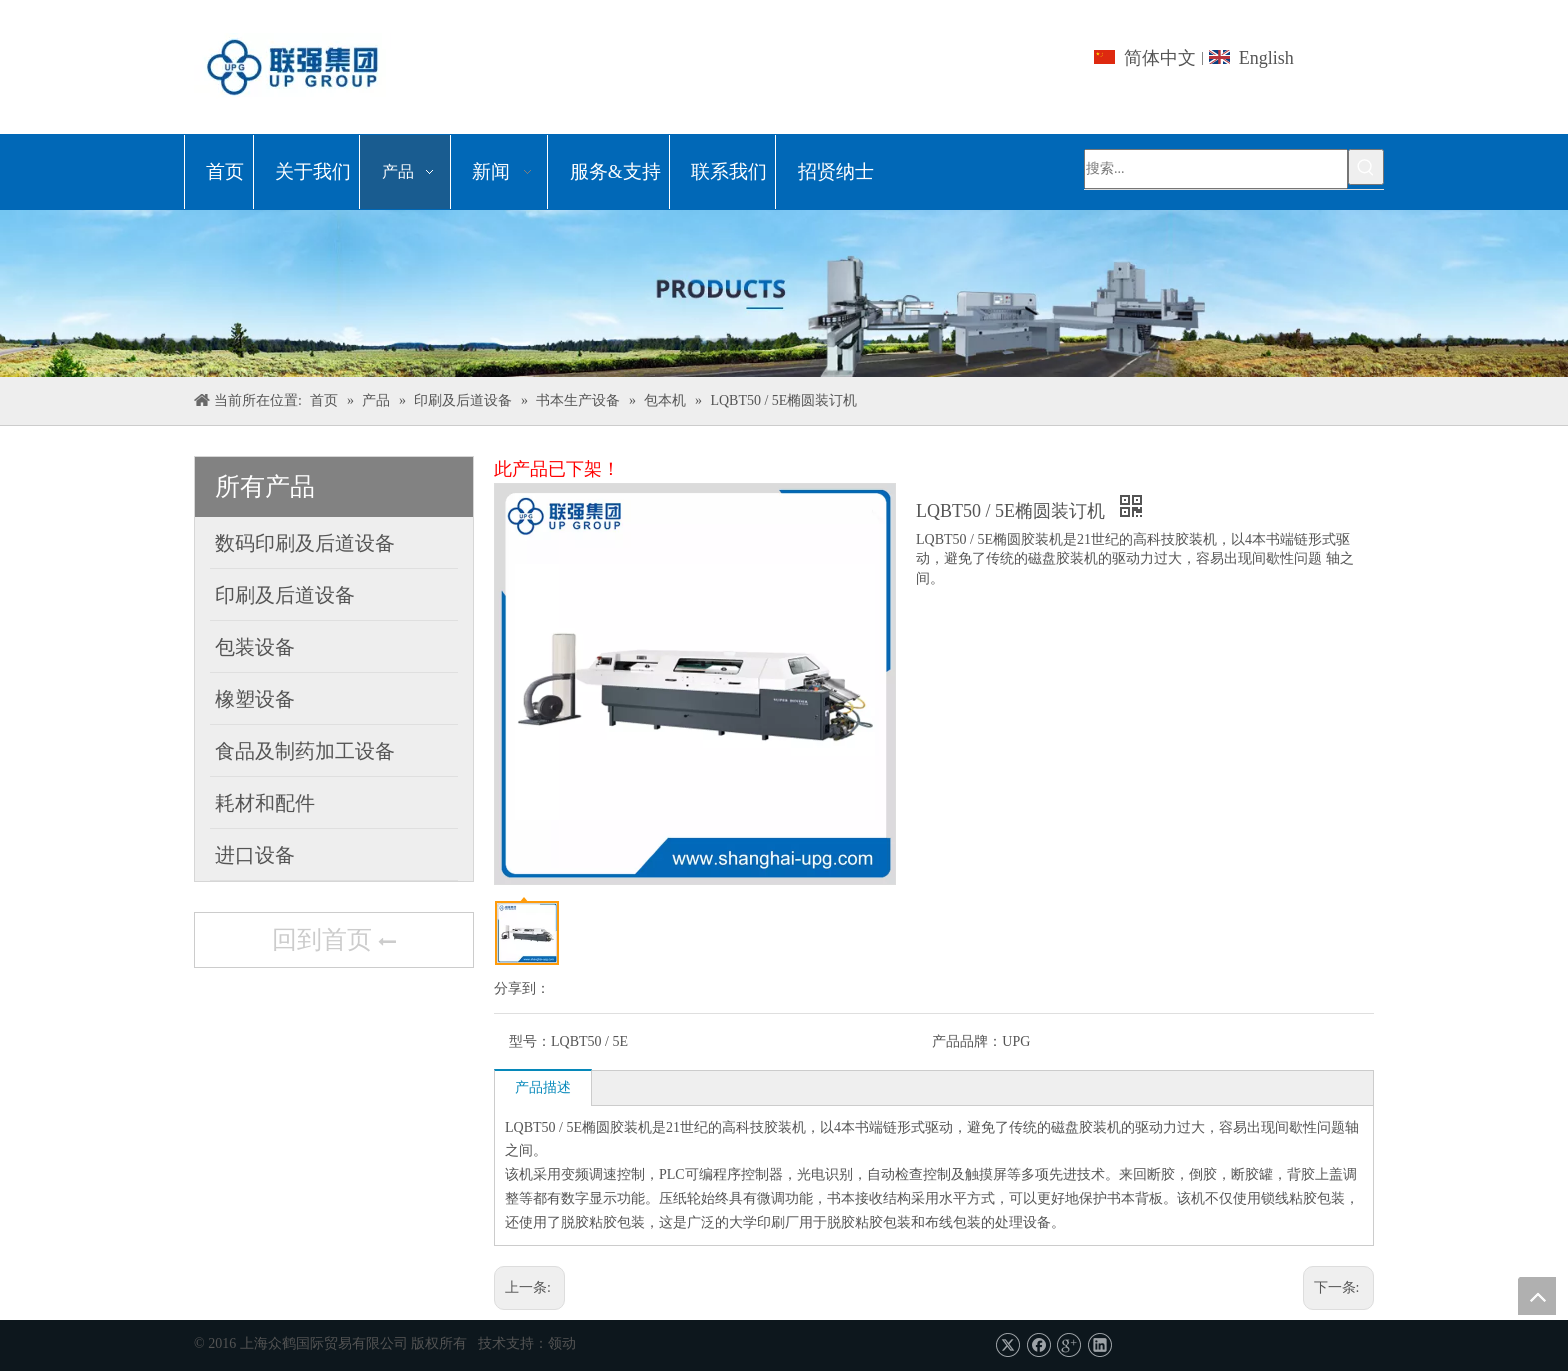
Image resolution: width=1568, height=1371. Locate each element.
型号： (530, 1041)
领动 (562, 1343)
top (1537, 1296)
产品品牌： (967, 1041)
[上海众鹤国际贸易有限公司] (784, 293)
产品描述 (543, 1087)
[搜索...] (1216, 169)
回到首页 (334, 942)
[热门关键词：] (1366, 167)
